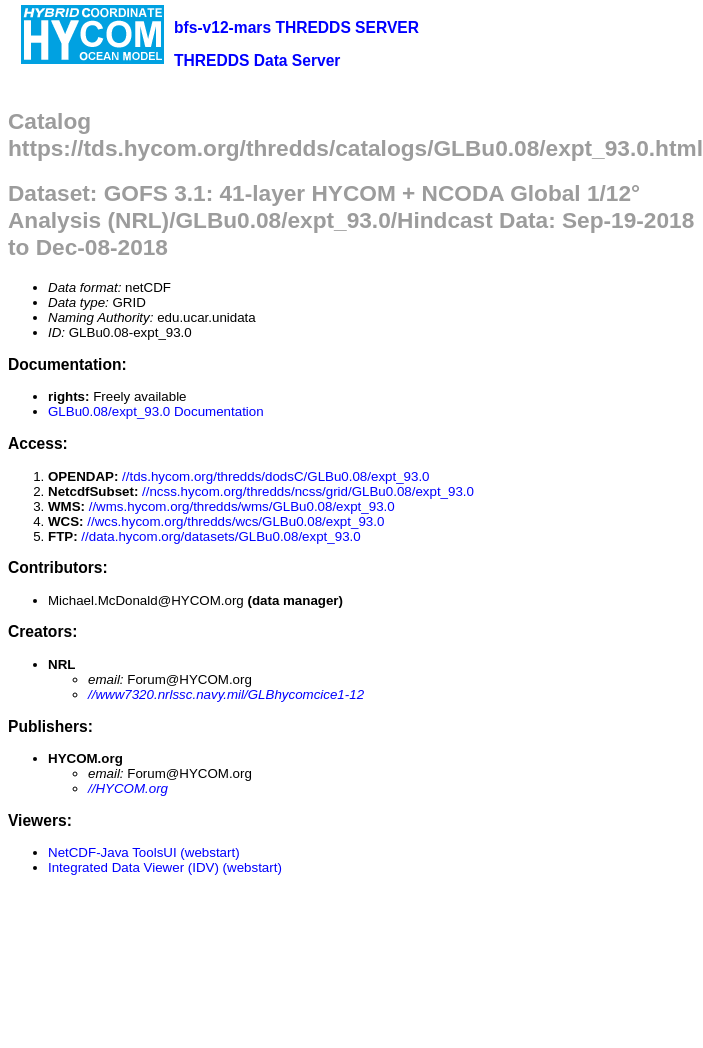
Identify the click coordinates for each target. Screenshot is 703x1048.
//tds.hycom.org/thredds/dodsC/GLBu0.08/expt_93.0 (275, 476)
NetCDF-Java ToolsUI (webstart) (144, 852)
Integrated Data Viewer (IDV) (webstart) (165, 867)
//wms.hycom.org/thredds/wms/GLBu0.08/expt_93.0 (242, 506)
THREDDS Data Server (257, 60)
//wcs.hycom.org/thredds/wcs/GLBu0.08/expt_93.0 (235, 521)
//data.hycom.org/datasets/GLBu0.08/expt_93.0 (220, 536)
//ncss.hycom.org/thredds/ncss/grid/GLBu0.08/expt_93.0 (308, 491)
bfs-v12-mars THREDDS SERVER (296, 27)
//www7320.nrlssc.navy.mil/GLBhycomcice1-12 (226, 694)
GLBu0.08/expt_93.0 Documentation (156, 411)
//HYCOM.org (128, 788)
